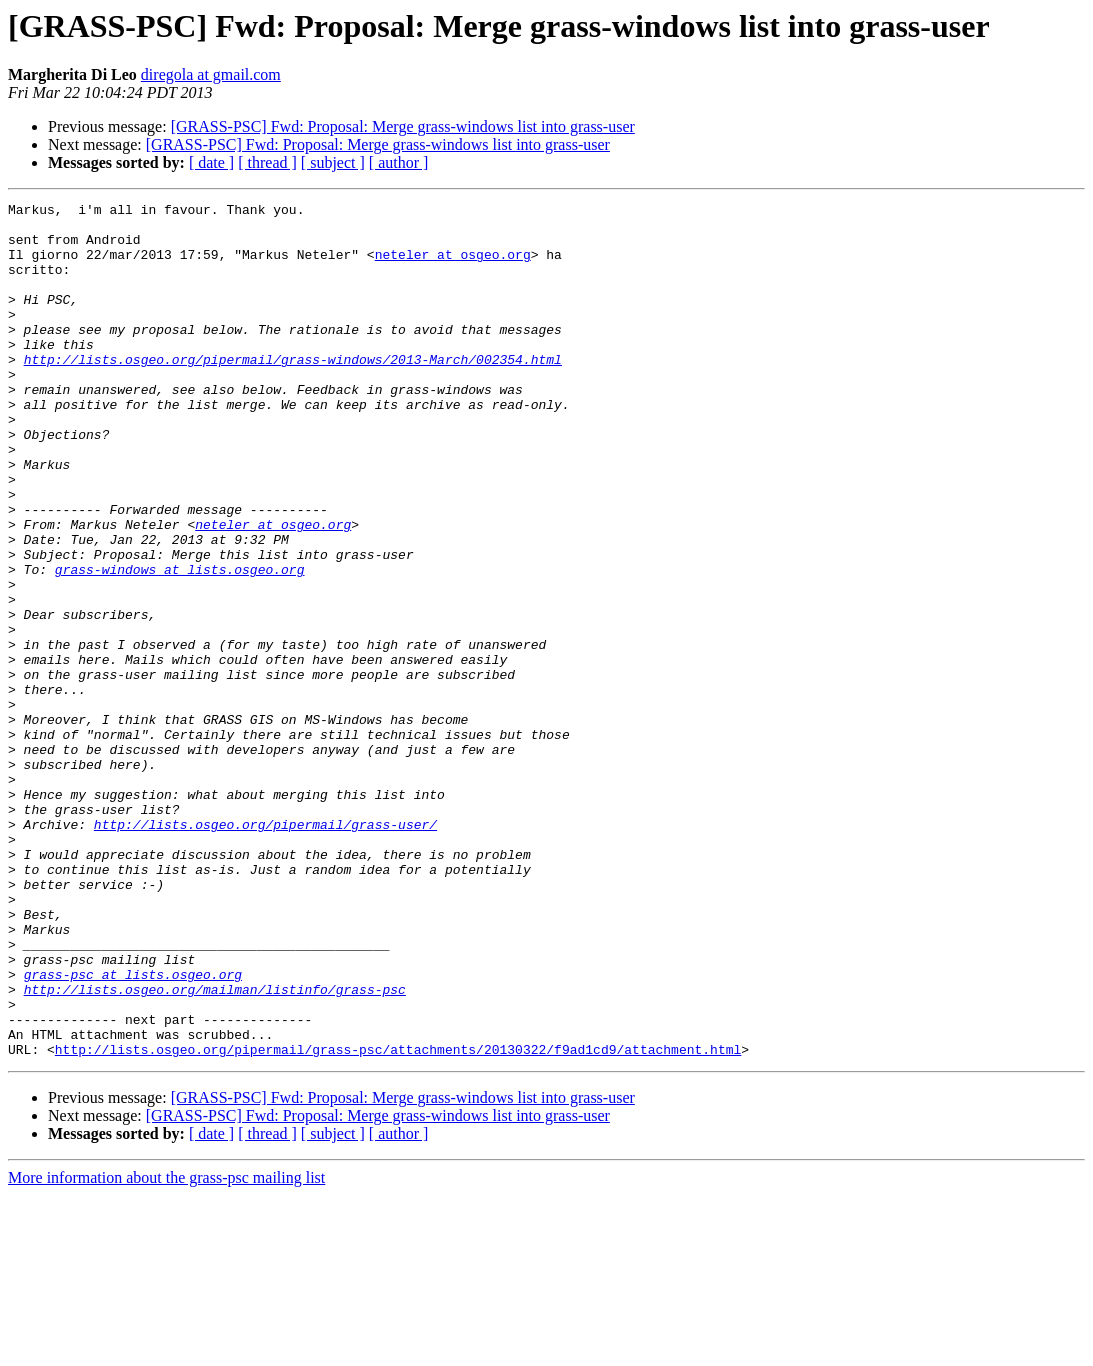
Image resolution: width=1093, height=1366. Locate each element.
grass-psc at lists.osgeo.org (133, 1130)
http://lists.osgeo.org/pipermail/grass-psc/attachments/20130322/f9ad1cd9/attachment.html (398, 1220)
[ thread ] (267, 162)
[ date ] (211, 162)
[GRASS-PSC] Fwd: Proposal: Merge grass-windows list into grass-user (403, 126)
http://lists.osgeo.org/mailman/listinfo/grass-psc (215, 1148)
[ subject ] (333, 162)
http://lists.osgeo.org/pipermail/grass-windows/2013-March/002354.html (293, 392)
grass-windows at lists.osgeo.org (180, 644)
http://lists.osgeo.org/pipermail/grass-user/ (265, 950)
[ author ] (399, 162)
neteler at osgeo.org (453, 266)
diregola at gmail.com (211, 74)
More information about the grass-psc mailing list (166, 1348)
